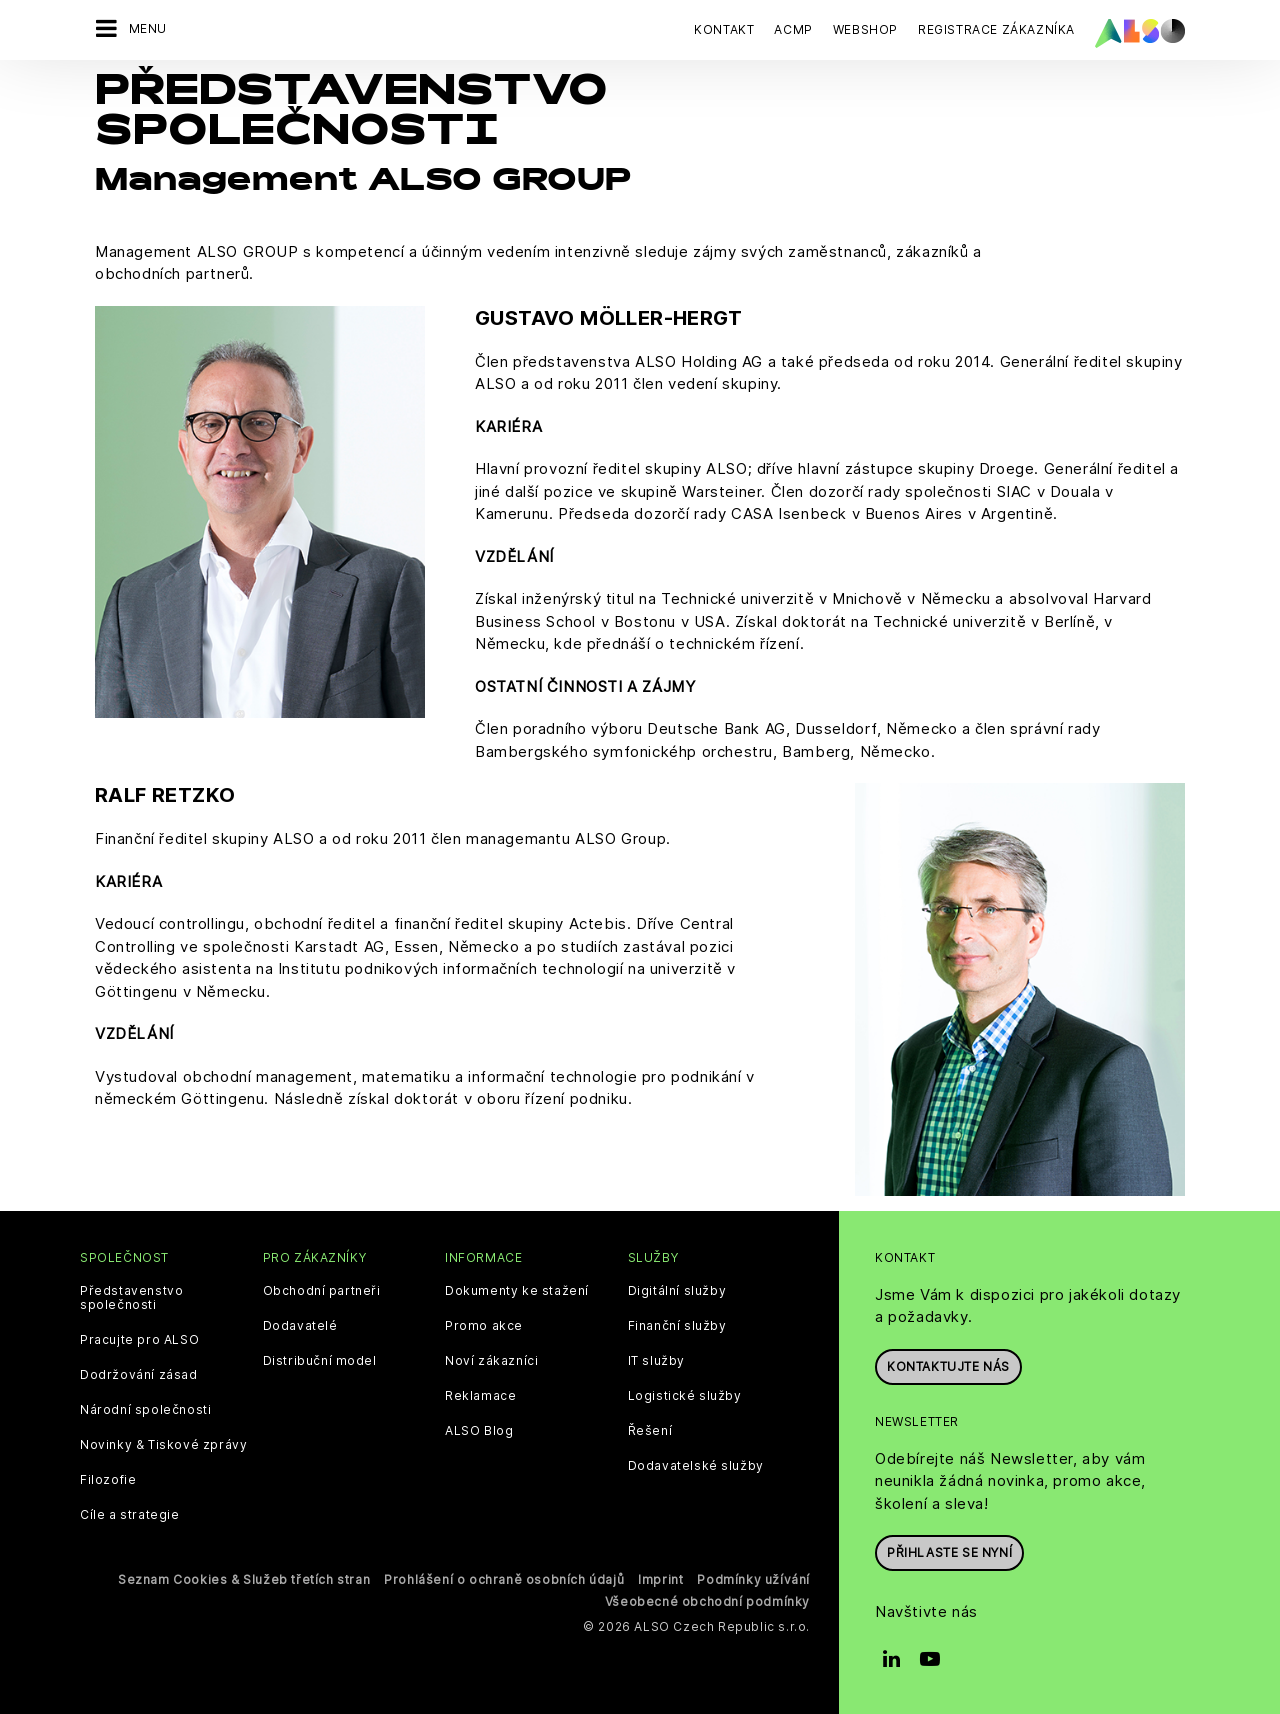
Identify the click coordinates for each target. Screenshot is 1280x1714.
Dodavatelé (300, 1326)
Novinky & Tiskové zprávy (163, 1445)
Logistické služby (685, 1396)
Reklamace (480, 1396)
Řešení (650, 1431)
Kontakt (724, 29)
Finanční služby (677, 1326)
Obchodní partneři (322, 1291)
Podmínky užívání (753, 1579)
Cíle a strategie (130, 1515)
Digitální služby (677, 1291)
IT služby (656, 1361)
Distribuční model (320, 1361)
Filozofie (108, 1480)
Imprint (660, 1579)
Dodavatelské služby (696, 1466)
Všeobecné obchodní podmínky (707, 1601)
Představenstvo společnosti (131, 1298)
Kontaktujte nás (948, 1366)
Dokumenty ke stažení (517, 1291)
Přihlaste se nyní (949, 1552)
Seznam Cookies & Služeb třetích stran (244, 1579)
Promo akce (484, 1326)
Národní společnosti (145, 1410)
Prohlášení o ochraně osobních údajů (504, 1579)
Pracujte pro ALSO (139, 1340)
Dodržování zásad (139, 1375)
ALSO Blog (479, 1431)
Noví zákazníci (491, 1361)
